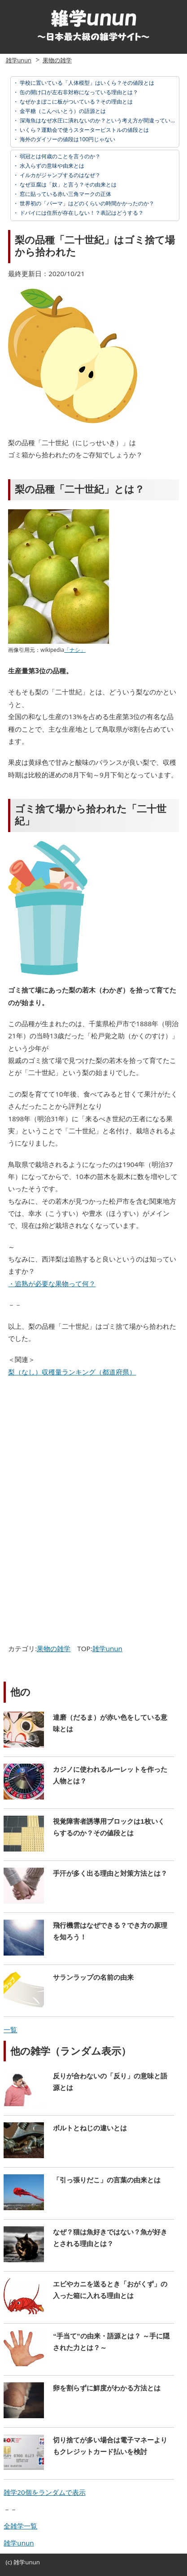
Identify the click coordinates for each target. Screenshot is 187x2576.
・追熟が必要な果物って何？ (52, 1283)
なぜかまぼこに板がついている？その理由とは (75, 101)
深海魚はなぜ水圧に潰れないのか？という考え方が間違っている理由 (102, 120)
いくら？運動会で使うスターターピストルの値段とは (83, 130)
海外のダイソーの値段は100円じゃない (66, 139)
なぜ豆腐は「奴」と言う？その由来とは (67, 184)
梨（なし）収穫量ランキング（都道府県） (72, 1371)
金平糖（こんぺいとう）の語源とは (62, 111)
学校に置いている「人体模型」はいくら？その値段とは (86, 83)
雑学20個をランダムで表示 (44, 2492)
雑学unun (18, 60)
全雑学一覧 (20, 2525)
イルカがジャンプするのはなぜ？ (59, 175)
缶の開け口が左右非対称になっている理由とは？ (78, 92)
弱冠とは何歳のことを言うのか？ (59, 156)
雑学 (19, 2562)
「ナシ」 (75, 650)
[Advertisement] (81, 1450)
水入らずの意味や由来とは (51, 165)
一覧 (10, 2029)
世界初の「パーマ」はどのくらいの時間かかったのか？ (86, 203)
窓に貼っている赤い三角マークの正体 (64, 194)
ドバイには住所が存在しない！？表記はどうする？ (81, 213)
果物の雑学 (57, 60)
